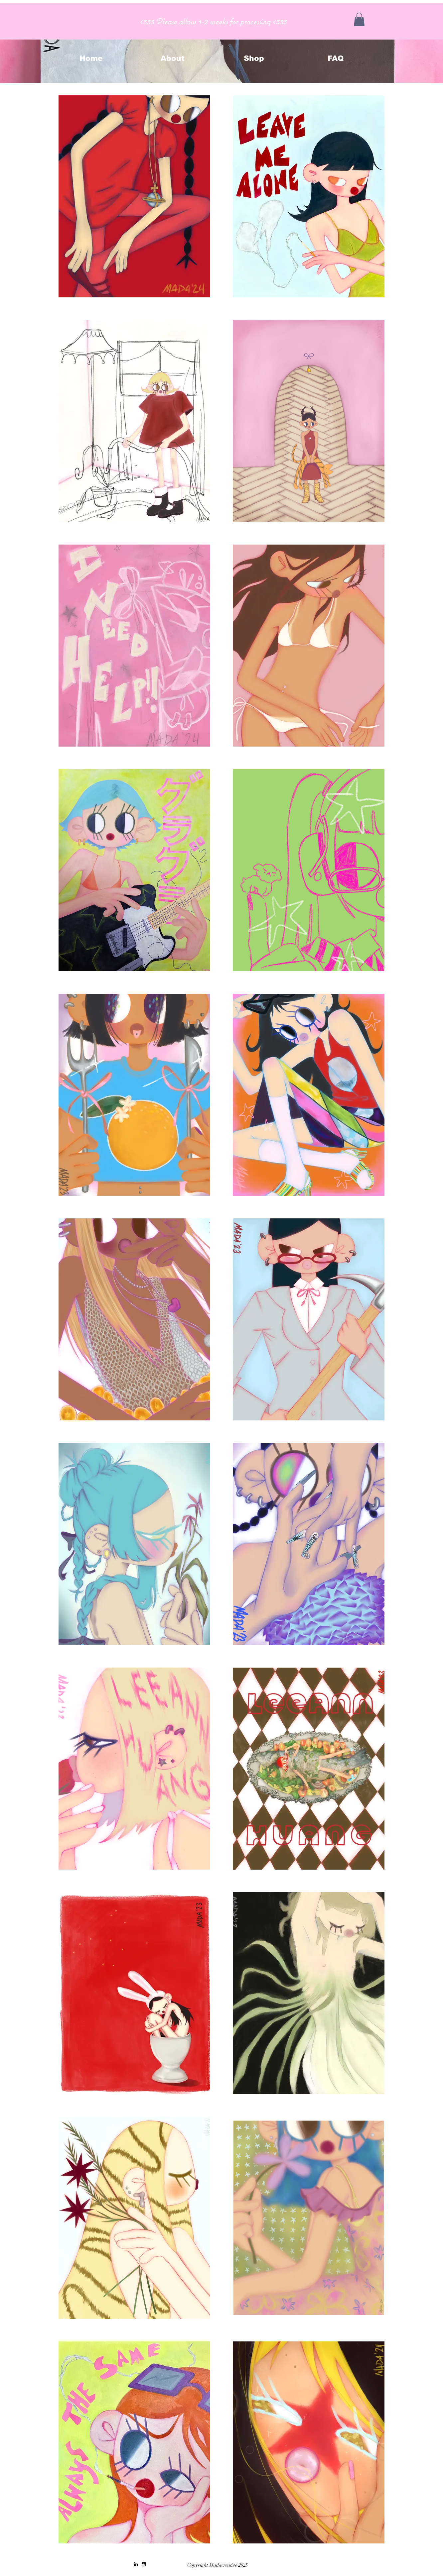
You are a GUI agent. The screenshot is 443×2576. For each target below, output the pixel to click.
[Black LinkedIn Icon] (136, 2564)
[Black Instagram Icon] (144, 2564)
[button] (359, 19)
